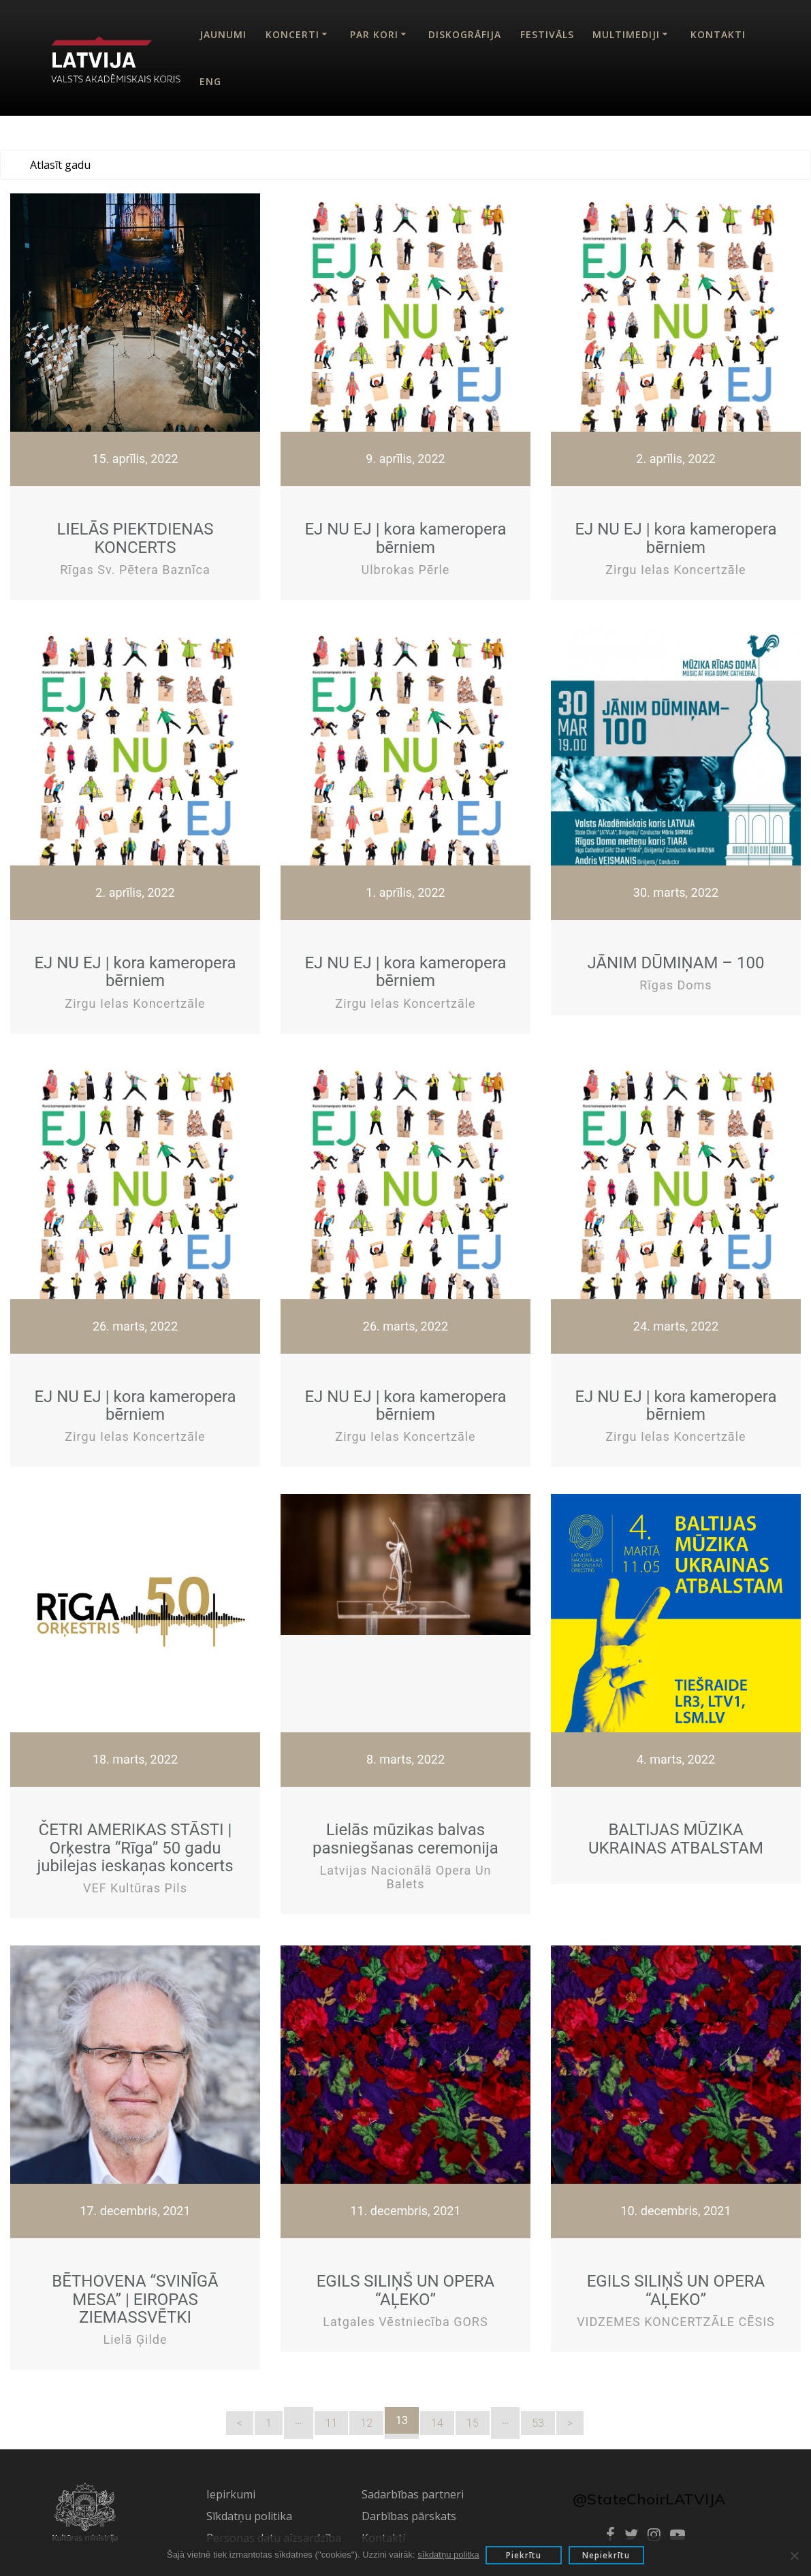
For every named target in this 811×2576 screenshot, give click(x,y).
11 (331, 2423)
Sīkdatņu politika (249, 2516)
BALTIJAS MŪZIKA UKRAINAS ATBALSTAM (675, 1838)
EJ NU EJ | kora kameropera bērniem (405, 538)
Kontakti (718, 34)
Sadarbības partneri (413, 2494)
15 (472, 2423)
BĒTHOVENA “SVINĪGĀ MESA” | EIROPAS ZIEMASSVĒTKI (135, 2299)
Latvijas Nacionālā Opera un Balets (405, 1877)
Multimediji (626, 34)
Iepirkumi (230, 2494)
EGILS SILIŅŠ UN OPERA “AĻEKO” (406, 2290)
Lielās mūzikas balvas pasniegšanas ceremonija (405, 1838)
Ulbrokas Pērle (406, 569)
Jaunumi (223, 34)
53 (538, 2423)
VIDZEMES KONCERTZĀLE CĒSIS (676, 2322)
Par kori (374, 34)
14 (437, 2423)
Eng (210, 81)
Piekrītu (523, 2555)
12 (366, 2423)
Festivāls (547, 34)
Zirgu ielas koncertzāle (675, 569)
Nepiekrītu (607, 2555)
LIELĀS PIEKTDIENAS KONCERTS (135, 538)
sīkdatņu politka (447, 2554)
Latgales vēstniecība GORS (405, 2322)
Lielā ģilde (136, 2339)
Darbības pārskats (409, 2516)
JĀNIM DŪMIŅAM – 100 (675, 962)
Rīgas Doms (675, 985)
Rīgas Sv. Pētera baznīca (135, 569)
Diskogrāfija (464, 34)
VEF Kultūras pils (135, 1888)
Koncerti (292, 34)
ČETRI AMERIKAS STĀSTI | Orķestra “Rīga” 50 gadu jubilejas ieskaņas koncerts (135, 1847)
